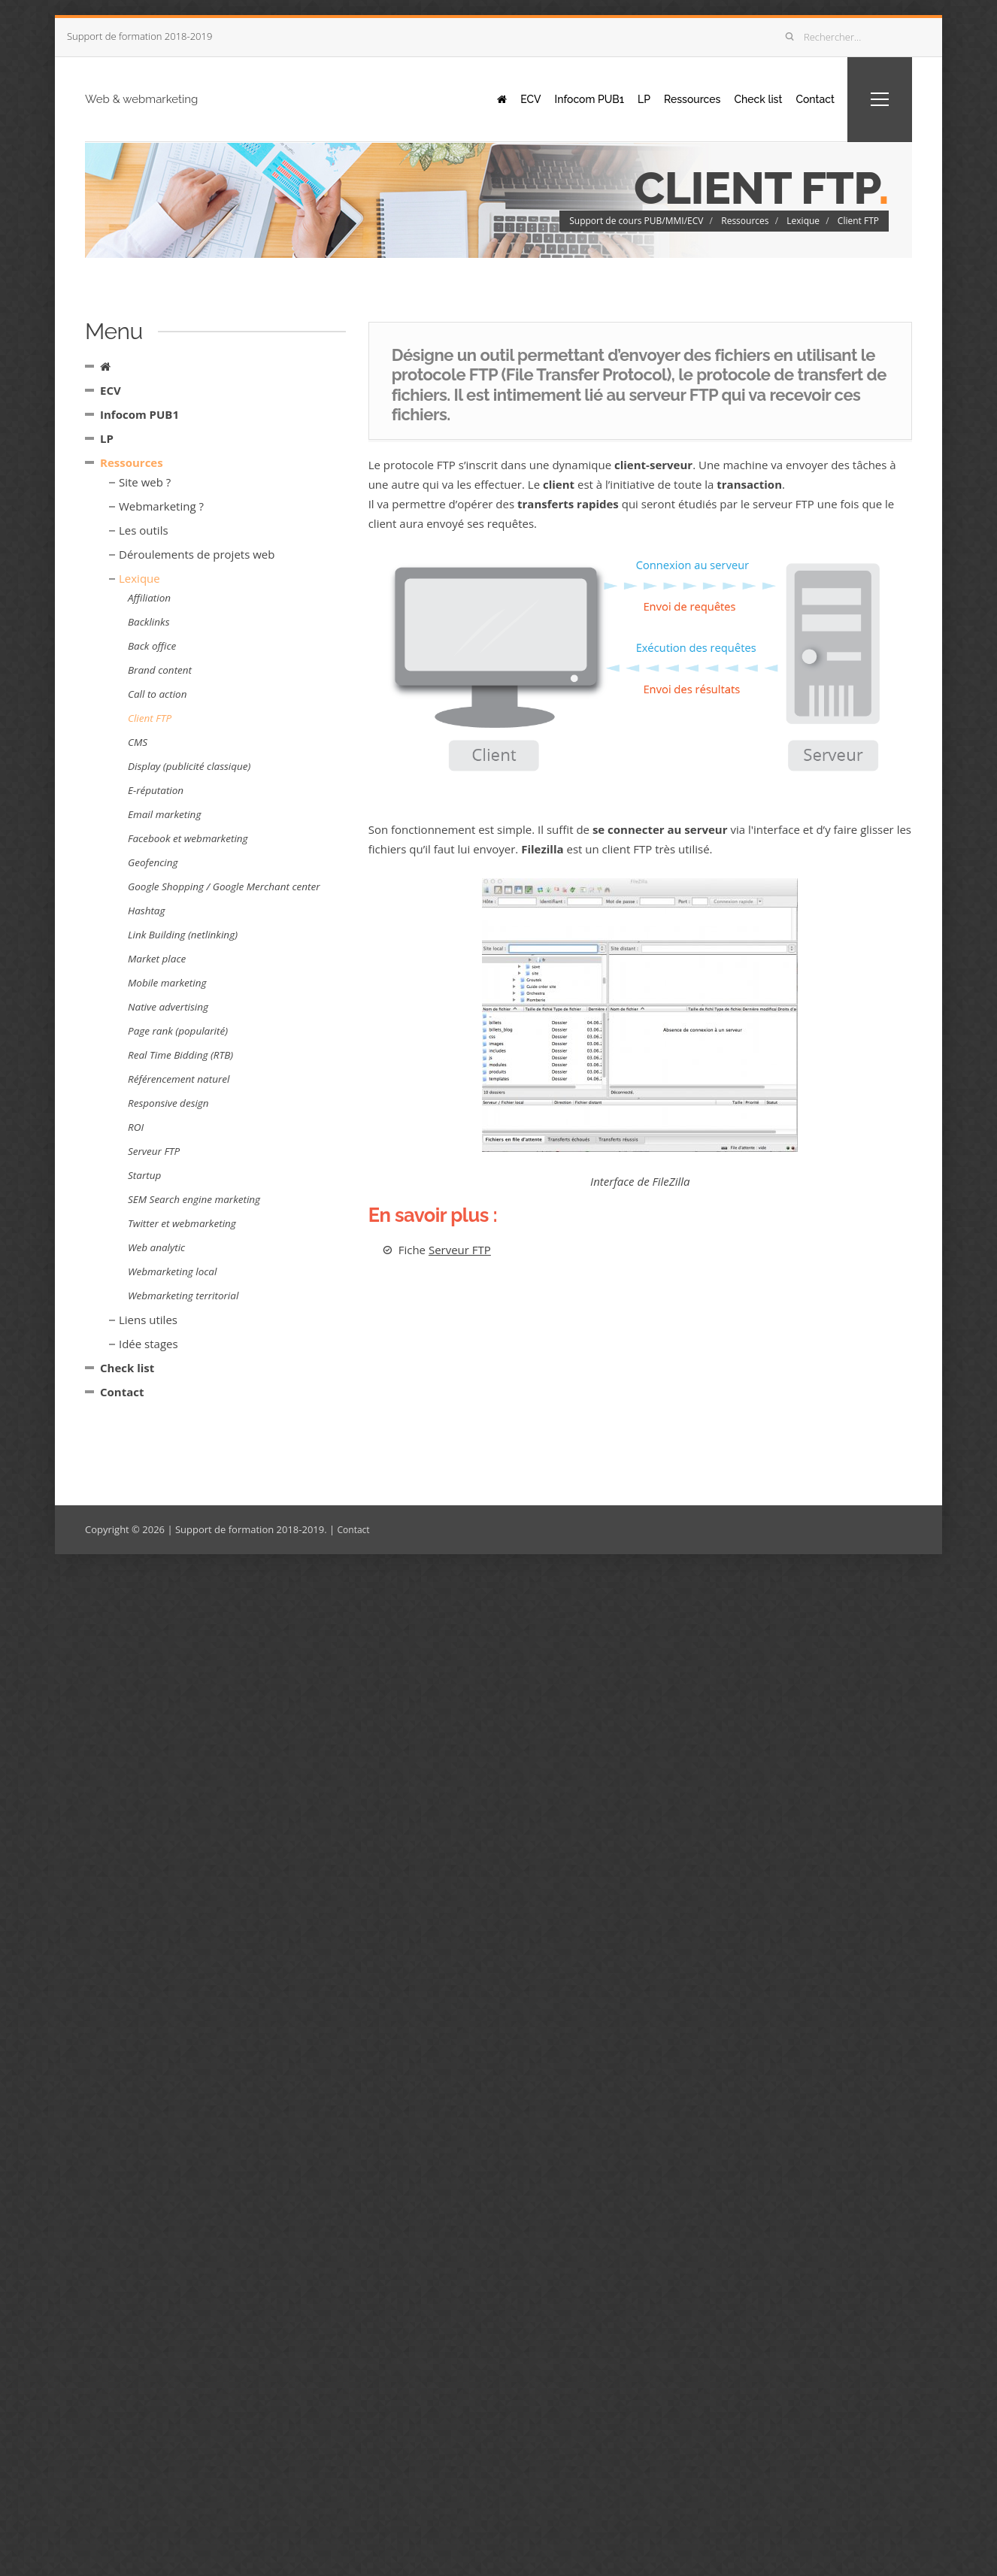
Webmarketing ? (161, 506)
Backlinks (148, 622)
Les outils (143, 530)
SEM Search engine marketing (194, 1199)
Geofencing (153, 862)
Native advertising (168, 1007)
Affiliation (149, 598)
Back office (152, 646)
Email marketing (164, 814)
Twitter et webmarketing (182, 1223)
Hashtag (146, 910)
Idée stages (148, 1343)
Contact (809, 98)
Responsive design (168, 1103)
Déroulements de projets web (196, 554)
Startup (144, 1175)
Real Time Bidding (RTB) (180, 1055)
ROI (136, 1127)
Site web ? (145, 481)
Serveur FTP (460, 1248)
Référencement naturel (178, 1079)
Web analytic (156, 1247)
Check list (747, 98)
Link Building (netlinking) (183, 934)
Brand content (160, 670)
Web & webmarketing (175, 98)
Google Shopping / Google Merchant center (224, 886)
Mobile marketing (167, 982)
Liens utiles (148, 1319)
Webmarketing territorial (183, 1295)
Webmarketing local (172, 1271)
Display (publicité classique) (189, 766)
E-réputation (155, 790)
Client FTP (858, 220)
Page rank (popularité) (178, 1031)
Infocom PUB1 (559, 98)
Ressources (674, 98)
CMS (137, 742)
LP (620, 98)
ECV (495, 98)
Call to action (157, 694)
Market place (157, 958)
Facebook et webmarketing (188, 838)
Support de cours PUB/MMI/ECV (636, 220)
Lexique (803, 220)
